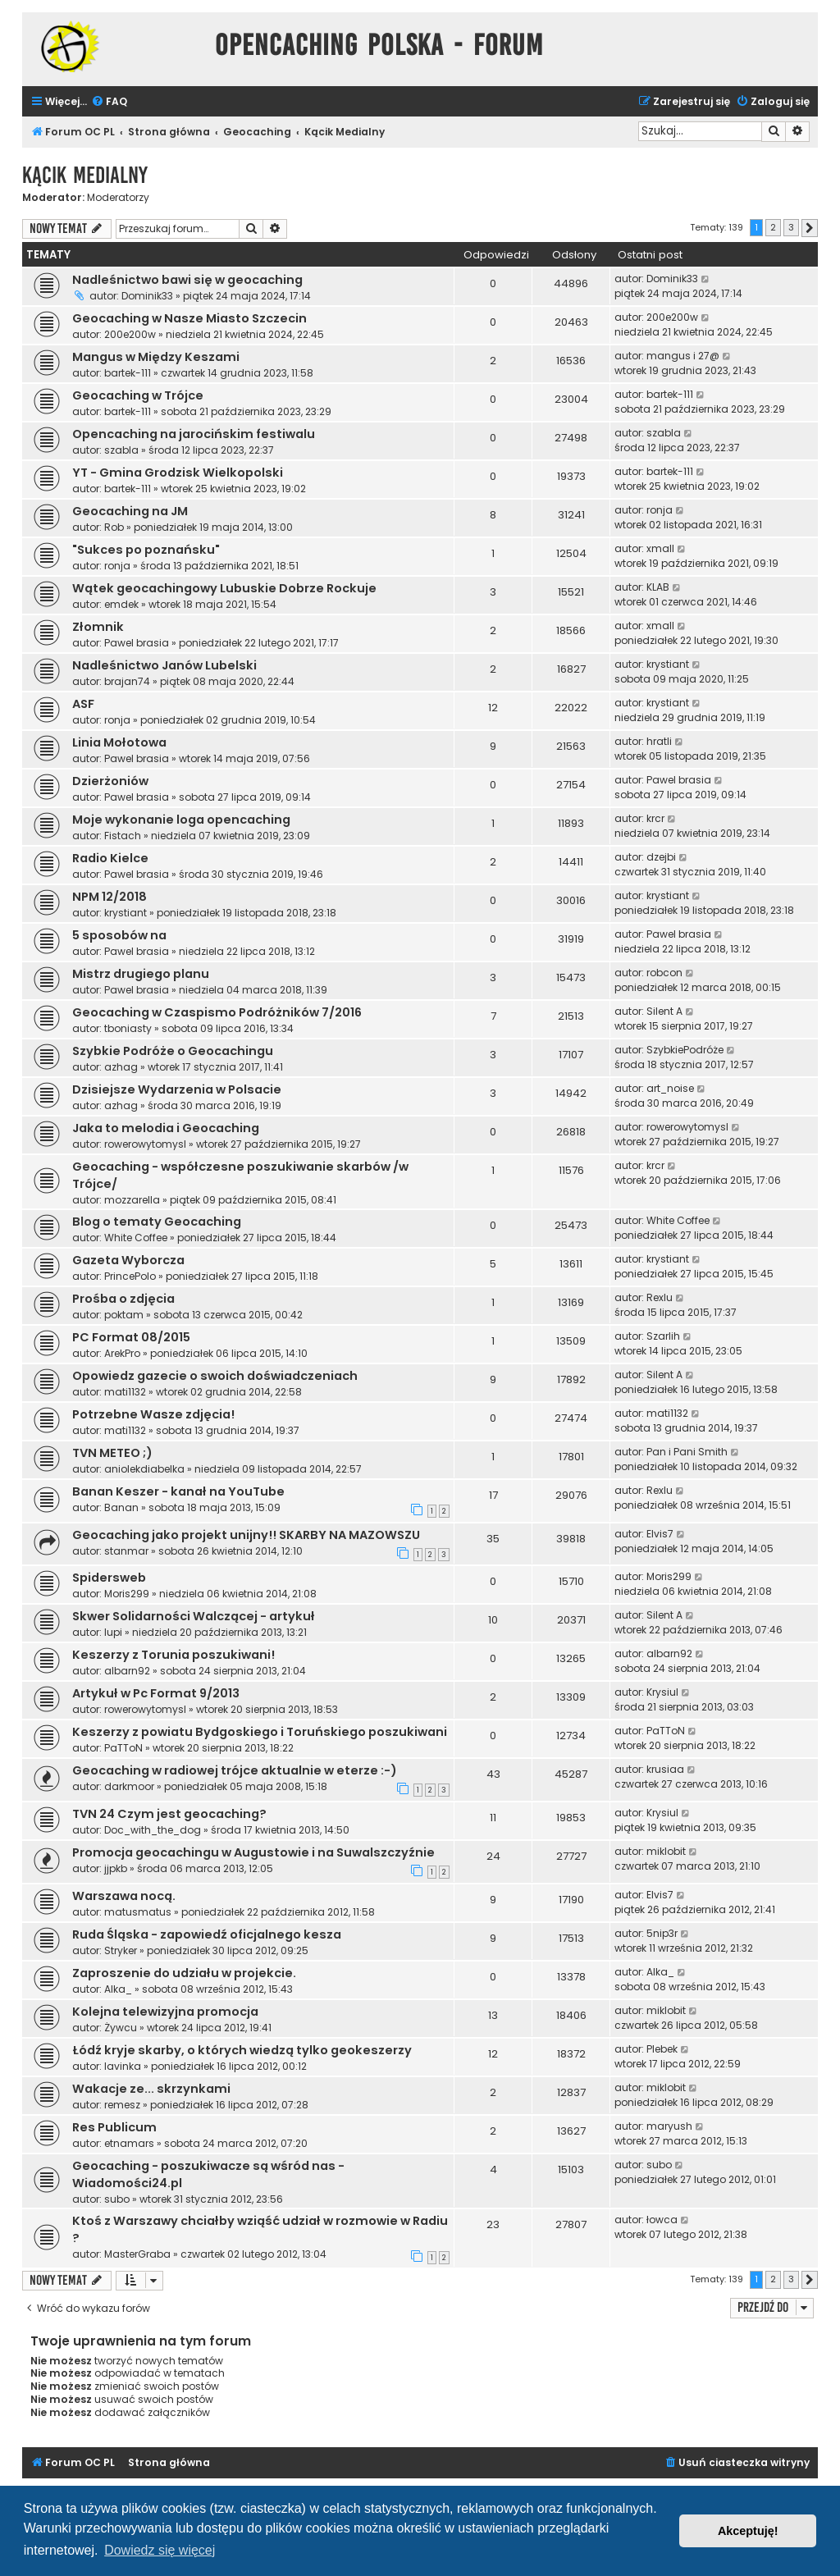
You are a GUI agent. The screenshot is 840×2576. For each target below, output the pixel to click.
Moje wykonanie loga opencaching (181, 819)
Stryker (120, 1950)
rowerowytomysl (145, 1144)
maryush (669, 2126)
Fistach (122, 836)
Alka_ (118, 1989)
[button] (809, 228)
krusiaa (665, 1769)
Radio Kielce (110, 858)
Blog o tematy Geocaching (156, 1221)
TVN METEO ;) (112, 1453)
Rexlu (659, 1297)
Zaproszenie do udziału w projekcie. (184, 1973)
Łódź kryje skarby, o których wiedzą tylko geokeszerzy (242, 2050)
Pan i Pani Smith (687, 1452)
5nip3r (662, 1933)
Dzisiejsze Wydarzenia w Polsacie (176, 1089)
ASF (83, 704)
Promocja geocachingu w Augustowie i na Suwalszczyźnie (253, 1852)
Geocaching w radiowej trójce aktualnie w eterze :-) (234, 1770)
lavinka (122, 2066)
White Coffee (135, 1238)
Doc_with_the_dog (152, 1830)
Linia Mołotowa (119, 742)
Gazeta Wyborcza (128, 1260)
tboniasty (128, 1028)
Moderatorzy (118, 197)
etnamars (129, 2143)
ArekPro (122, 1353)
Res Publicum (114, 2127)
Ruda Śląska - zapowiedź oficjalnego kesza (206, 1934)
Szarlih (663, 1336)
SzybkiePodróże (685, 1050)
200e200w (130, 334)
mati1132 (125, 1392)
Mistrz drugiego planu (140, 974)
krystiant (667, 664)
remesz (122, 2105)
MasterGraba (137, 2254)
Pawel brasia (136, 643)
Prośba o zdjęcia (123, 1298)
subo (117, 2199)
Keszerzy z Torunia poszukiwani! (173, 1655)
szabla (121, 450)
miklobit (666, 1851)
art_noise (670, 1088)
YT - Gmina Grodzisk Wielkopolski (177, 472)
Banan (121, 1507)
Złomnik (98, 627)
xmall (660, 548)
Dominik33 (147, 296)
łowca (662, 2220)
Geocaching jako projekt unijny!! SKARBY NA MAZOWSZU (246, 1535)
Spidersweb (109, 1577)
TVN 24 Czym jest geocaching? (169, 1814)
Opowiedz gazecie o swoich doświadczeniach (215, 1376)
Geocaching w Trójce (137, 395)
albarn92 (127, 1671)
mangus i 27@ (682, 356)
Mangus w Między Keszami (156, 357)
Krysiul (662, 1692)
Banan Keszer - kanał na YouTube (178, 1491)
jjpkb (115, 1868)
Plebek (662, 2049)
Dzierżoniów (110, 781)
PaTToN (123, 1748)
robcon (664, 973)
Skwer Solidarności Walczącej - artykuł (193, 1616)
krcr (655, 818)
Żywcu (120, 2028)
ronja (659, 510)
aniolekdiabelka (144, 1469)
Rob (114, 527)
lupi (113, 1632)
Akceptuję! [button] (748, 2530)
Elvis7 (659, 1534)
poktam (124, 1315)
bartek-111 (127, 373)
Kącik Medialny (85, 175)
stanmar (126, 1551)
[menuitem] (109, 102)
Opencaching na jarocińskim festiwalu (193, 434)
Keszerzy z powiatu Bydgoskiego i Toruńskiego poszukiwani (259, 1732)
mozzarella (132, 1200)
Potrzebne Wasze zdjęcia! (153, 1414)
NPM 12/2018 (109, 896)
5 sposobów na (119, 935)
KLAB (657, 587)
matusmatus (137, 1912)
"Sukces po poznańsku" (146, 549)
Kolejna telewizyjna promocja (165, 2011)
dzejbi (661, 857)
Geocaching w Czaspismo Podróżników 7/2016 (217, 1012)
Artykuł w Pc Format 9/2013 (156, 1693)
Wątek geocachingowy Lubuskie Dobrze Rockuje (224, 588)
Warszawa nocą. (124, 1896)
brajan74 (127, 681)
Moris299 (126, 1594)
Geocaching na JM (130, 511)
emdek (121, 604)
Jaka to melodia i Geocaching (165, 1128)
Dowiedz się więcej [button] (159, 2550)
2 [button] (773, 227)
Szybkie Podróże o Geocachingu (172, 1051)
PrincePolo (130, 1276)
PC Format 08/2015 (131, 1337)
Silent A (664, 1011)
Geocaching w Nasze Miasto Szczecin (189, 318)
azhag (121, 1067)
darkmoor (129, 1786)
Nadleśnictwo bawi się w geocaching (187, 280)
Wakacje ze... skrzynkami (151, 2088)
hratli (659, 741)
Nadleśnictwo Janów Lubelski (164, 665)
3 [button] (791, 227)
